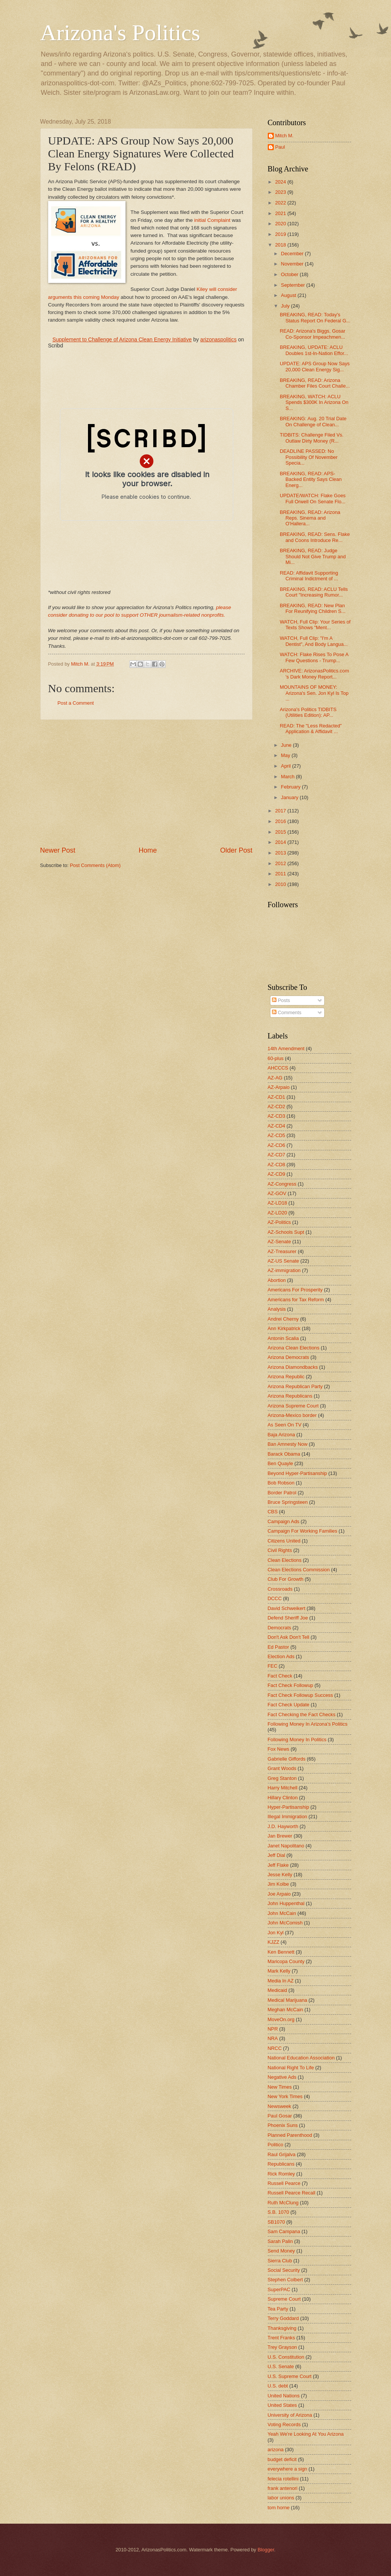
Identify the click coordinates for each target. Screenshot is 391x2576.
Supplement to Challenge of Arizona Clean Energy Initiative (122, 339)
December (293, 253)
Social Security (284, 2270)
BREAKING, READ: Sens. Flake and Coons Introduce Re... (315, 537)
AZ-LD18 (277, 1203)
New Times (280, 2087)
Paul (280, 147)
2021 (281, 213)
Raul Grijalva (282, 2154)
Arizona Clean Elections (294, 1348)
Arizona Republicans (290, 1396)
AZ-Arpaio (279, 1087)
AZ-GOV (277, 1193)
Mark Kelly (279, 1971)
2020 (281, 223)
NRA (273, 2038)
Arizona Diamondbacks (293, 1367)
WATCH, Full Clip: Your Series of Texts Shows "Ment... (315, 624)
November (293, 264)
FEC (273, 1666)
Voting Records (284, 2424)
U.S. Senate (281, 2366)
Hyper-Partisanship (288, 1807)
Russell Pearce (284, 2183)
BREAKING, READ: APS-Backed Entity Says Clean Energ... (311, 479)
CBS (273, 1511)
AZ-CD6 (277, 1145)
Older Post (236, 850)
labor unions (281, 2498)
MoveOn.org (281, 2019)
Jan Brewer (280, 1836)
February (291, 787)
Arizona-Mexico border (292, 1415)
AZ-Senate (279, 1241)
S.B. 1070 (278, 2212)
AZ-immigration (284, 1270)
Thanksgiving (282, 2328)
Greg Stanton (282, 1778)
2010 (281, 884)
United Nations (284, 2396)
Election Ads (281, 1656)
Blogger (266, 2549)
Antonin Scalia (283, 1338)
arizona (276, 2449)
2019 (281, 234)
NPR (273, 2029)
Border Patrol (282, 1492)
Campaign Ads (284, 1521)
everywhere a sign (287, 2469)
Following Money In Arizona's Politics (308, 1724)
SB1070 (276, 2222)
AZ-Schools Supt (286, 1232)
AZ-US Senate (283, 1261)
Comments (286, 1012)
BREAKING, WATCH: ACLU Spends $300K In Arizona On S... (314, 402)
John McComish (285, 1923)
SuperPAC (279, 2289)
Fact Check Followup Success (300, 1695)
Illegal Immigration (287, 1816)
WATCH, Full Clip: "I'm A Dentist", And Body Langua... (314, 641)
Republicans (281, 2164)
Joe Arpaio (279, 1894)
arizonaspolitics (218, 339)
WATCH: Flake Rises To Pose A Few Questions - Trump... (314, 657)
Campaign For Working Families (303, 1531)
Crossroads (280, 1589)
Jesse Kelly (280, 1874)
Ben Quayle (280, 1463)
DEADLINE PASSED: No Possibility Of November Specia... (309, 457)
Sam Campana (284, 2231)
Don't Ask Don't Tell (288, 1637)
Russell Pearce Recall (292, 2193)
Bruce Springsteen (288, 1502)
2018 (281, 245)
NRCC (275, 2048)
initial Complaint (212, 220)
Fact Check (280, 1676)
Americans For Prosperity (295, 1290)
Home (147, 850)
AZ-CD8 (277, 1164)
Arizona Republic (286, 1376)
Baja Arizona (281, 1434)
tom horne (279, 2507)
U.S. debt (278, 2386)
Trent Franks (281, 2337)
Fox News (278, 1749)
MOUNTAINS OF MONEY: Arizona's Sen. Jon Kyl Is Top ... (314, 693)
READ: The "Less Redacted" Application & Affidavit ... (311, 728)
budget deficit (282, 2459)
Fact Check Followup (290, 1685)
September (293, 285)
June (287, 745)
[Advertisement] (146, 783)
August (289, 295)
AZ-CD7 (277, 1155)
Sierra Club (280, 2260)
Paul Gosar (280, 2116)
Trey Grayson (282, 2347)
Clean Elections (284, 1560)
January (290, 797)
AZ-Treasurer (282, 1251)
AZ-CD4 (277, 1126)
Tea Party (278, 2309)
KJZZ (274, 1942)
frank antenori (283, 2488)
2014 (281, 842)
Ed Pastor (278, 1647)
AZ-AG (275, 1078)
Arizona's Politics (120, 32)
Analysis (277, 1309)
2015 (281, 832)
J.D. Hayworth (283, 1826)
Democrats (279, 1627)
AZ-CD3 (277, 1116)
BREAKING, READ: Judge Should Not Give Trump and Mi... (313, 556)
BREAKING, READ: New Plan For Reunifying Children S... (312, 608)
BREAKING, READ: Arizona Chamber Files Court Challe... (315, 383)
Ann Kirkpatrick (284, 1328)
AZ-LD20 (277, 1213)
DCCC (275, 1598)
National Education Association (301, 2058)
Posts (281, 1000)
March (288, 776)
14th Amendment (286, 1048)
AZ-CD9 (277, 1174)
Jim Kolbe (278, 1884)
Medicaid (277, 1990)
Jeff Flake (278, 1865)
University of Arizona (290, 2415)
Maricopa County (286, 1961)
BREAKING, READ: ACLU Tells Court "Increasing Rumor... (314, 592)
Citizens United (284, 1541)
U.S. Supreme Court (290, 2376)
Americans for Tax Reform (296, 1299)
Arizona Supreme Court (293, 1406)
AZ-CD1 (277, 1097)
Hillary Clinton (283, 1797)
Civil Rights (280, 1550)
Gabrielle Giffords (287, 1759)
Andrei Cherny (283, 1319)
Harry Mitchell (283, 1788)
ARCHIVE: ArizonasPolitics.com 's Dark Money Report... (314, 673)
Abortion (277, 1280)
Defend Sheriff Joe (288, 1618)
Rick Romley (281, 2174)
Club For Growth (285, 1579)
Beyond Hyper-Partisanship (297, 1473)
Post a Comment (76, 703)
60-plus (276, 1058)
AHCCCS (278, 1068)
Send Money (281, 2251)
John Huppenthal (286, 1903)
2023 (281, 192)
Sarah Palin (280, 2241)
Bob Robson (281, 1483)
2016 (281, 821)
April (286, 766)
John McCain (282, 1913)
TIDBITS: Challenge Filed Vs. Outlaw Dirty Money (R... (312, 437)
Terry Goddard (283, 2318)
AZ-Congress (282, 1184)
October (290, 274)
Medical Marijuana (287, 2000)
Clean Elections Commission (299, 1569)
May (286, 755)
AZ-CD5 (277, 1135)
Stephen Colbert (285, 2279)
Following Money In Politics (297, 1739)
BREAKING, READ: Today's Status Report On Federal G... (315, 317)
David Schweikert (286, 1608)
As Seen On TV (284, 1425)
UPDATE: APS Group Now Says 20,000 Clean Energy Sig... (315, 366)
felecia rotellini (283, 2479)
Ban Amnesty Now (288, 1444)
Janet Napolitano (286, 1846)
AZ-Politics (279, 1222)
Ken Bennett (281, 1952)
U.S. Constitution (286, 2357)
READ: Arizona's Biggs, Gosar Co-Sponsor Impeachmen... (312, 333)
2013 (281, 853)
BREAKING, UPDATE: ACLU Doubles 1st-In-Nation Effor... (314, 350)
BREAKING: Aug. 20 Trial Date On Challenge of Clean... (313, 421)
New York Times (285, 2096)
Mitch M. (284, 135)
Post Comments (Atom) (95, 865)
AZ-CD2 (277, 1106)
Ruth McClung (283, 2202)
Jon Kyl (276, 1932)
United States (282, 2405)
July (286, 306)
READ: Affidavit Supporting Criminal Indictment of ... (309, 575)
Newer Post (57, 850)
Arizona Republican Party (295, 1386)
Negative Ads (282, 2077)
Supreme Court (284, 2299)
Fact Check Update (288, 1704)
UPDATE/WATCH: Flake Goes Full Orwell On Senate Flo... (313, 498)
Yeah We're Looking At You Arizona (306, 2434)
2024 (281, 182)
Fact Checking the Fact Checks (302, 1714)
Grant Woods (282, 1768)
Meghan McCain (285, 2009)
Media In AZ (281, 1981)
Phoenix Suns (283, 2125)
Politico (276, 2144)
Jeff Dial (276, 1855)
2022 (281, 203)
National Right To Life (291, 2067)
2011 (281, 873)
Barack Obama (284, 1454)
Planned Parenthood (290, 2135)
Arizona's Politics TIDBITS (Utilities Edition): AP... (308, 712)
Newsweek (279, 2106)
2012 (281, 863)
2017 (281, 811)
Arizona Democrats (288, 1357)
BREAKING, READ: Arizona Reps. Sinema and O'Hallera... (310, 518)
